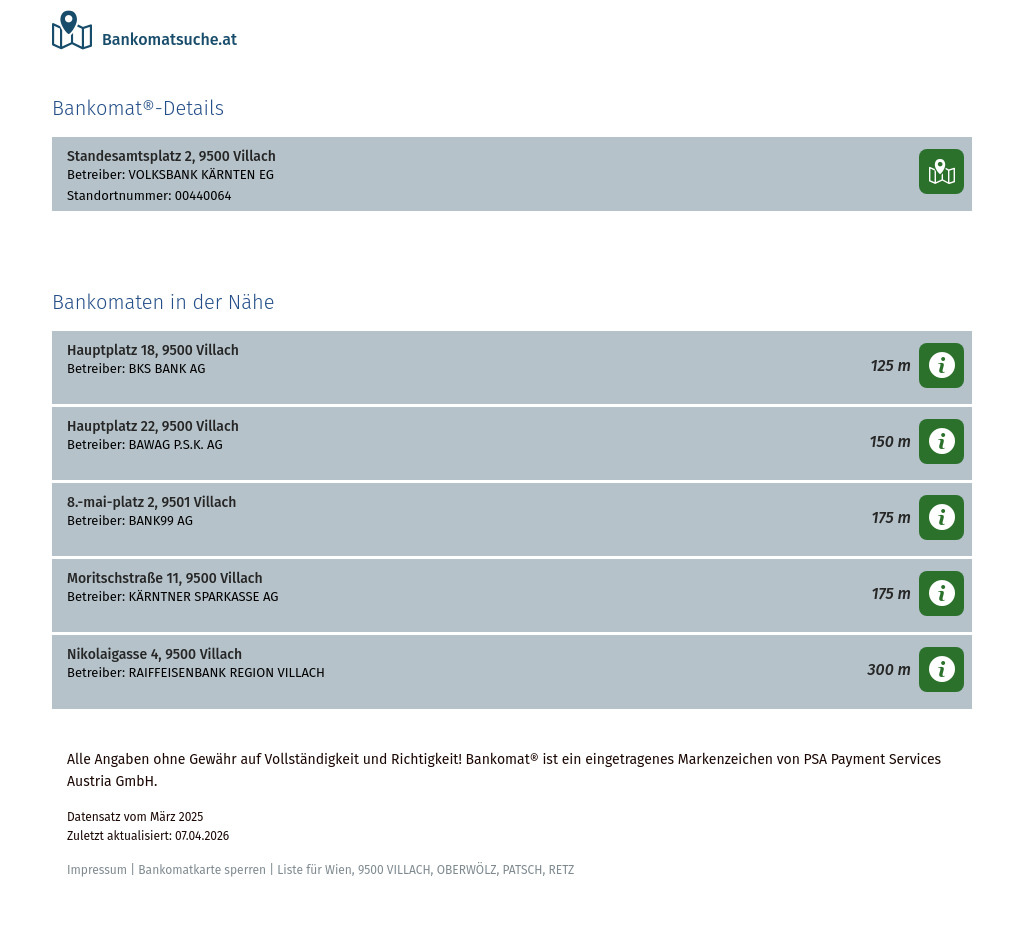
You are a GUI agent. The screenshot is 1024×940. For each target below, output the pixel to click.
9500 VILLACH (394, 870)
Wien (338, 870)
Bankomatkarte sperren (202, 870)
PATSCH (522, 870)
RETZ (561, 870)
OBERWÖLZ (467, 870)
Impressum (97, 870)
